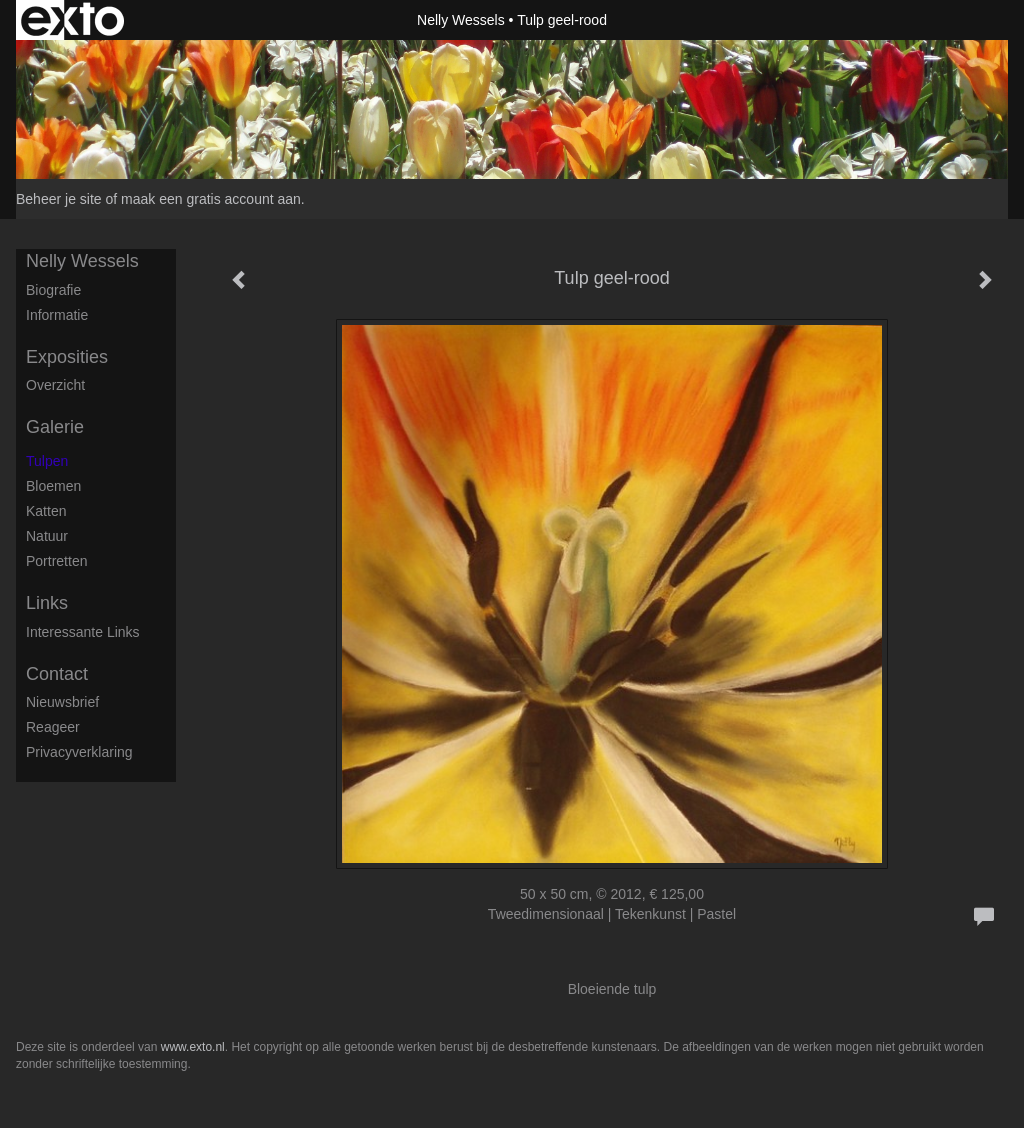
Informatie (57, 315)
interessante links (83, 632)
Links (47, 603)
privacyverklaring (79, 752)
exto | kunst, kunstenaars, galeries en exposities (72, 20)
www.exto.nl (193, 1047)
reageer (53, 727)
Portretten (56, 561)
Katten (46, 511)
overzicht (55, 385)
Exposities (67, 357)
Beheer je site (59, 199)
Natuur (47, 536)
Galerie (55, 427)
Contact (57, 674)
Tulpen (47, 461)
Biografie (53, 290)
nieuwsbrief (62, 702)
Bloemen (53, 486)
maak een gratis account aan (211, 199)
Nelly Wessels (461, 20)
